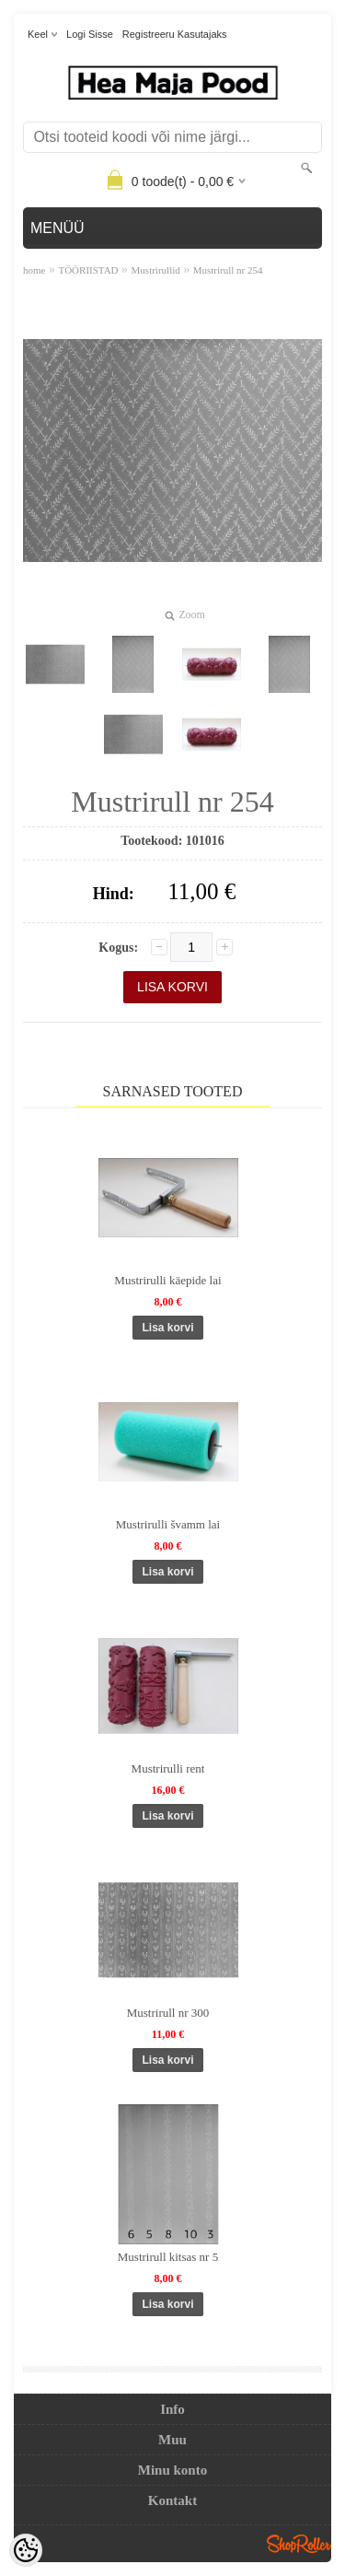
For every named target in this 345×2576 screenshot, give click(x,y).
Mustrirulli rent (168, 1768)
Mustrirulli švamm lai (168, 1524)
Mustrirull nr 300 (168, 2013)
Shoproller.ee (299, 2544)
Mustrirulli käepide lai (167, 1280)
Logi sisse (89, 34)
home (34, 269)
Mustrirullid (156, 269)
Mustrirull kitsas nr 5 (168, 2257)
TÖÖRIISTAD (88, 269)
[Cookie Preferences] (25, 2550)
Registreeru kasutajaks (174, 34)
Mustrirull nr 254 (228, 269)
